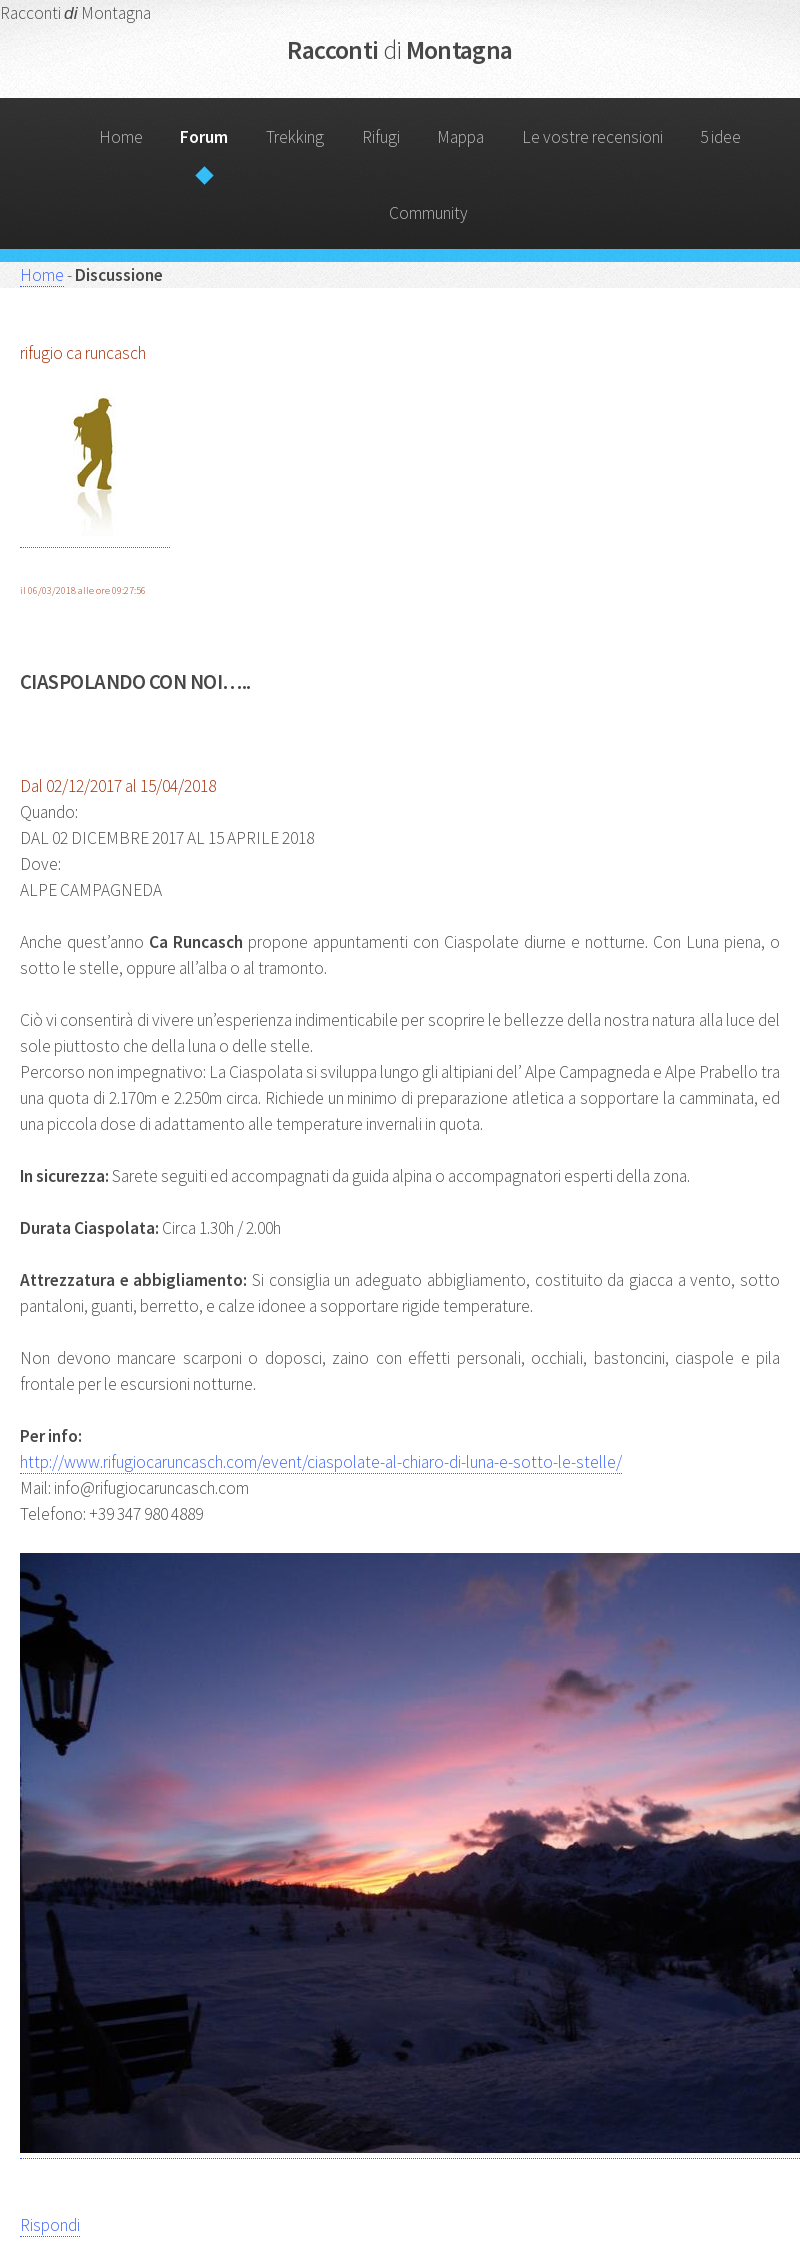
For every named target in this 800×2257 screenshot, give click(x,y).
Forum (204, 137)
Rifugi (381, 137)
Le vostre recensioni (592, 137)
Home (121, 137)
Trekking (295, 137)
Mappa (460, 137)
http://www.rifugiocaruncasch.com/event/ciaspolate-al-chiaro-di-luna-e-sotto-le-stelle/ (321, 1462)
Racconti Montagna (399, 49)
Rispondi (50, 2225)
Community (428, 213)
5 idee (720, 137)
